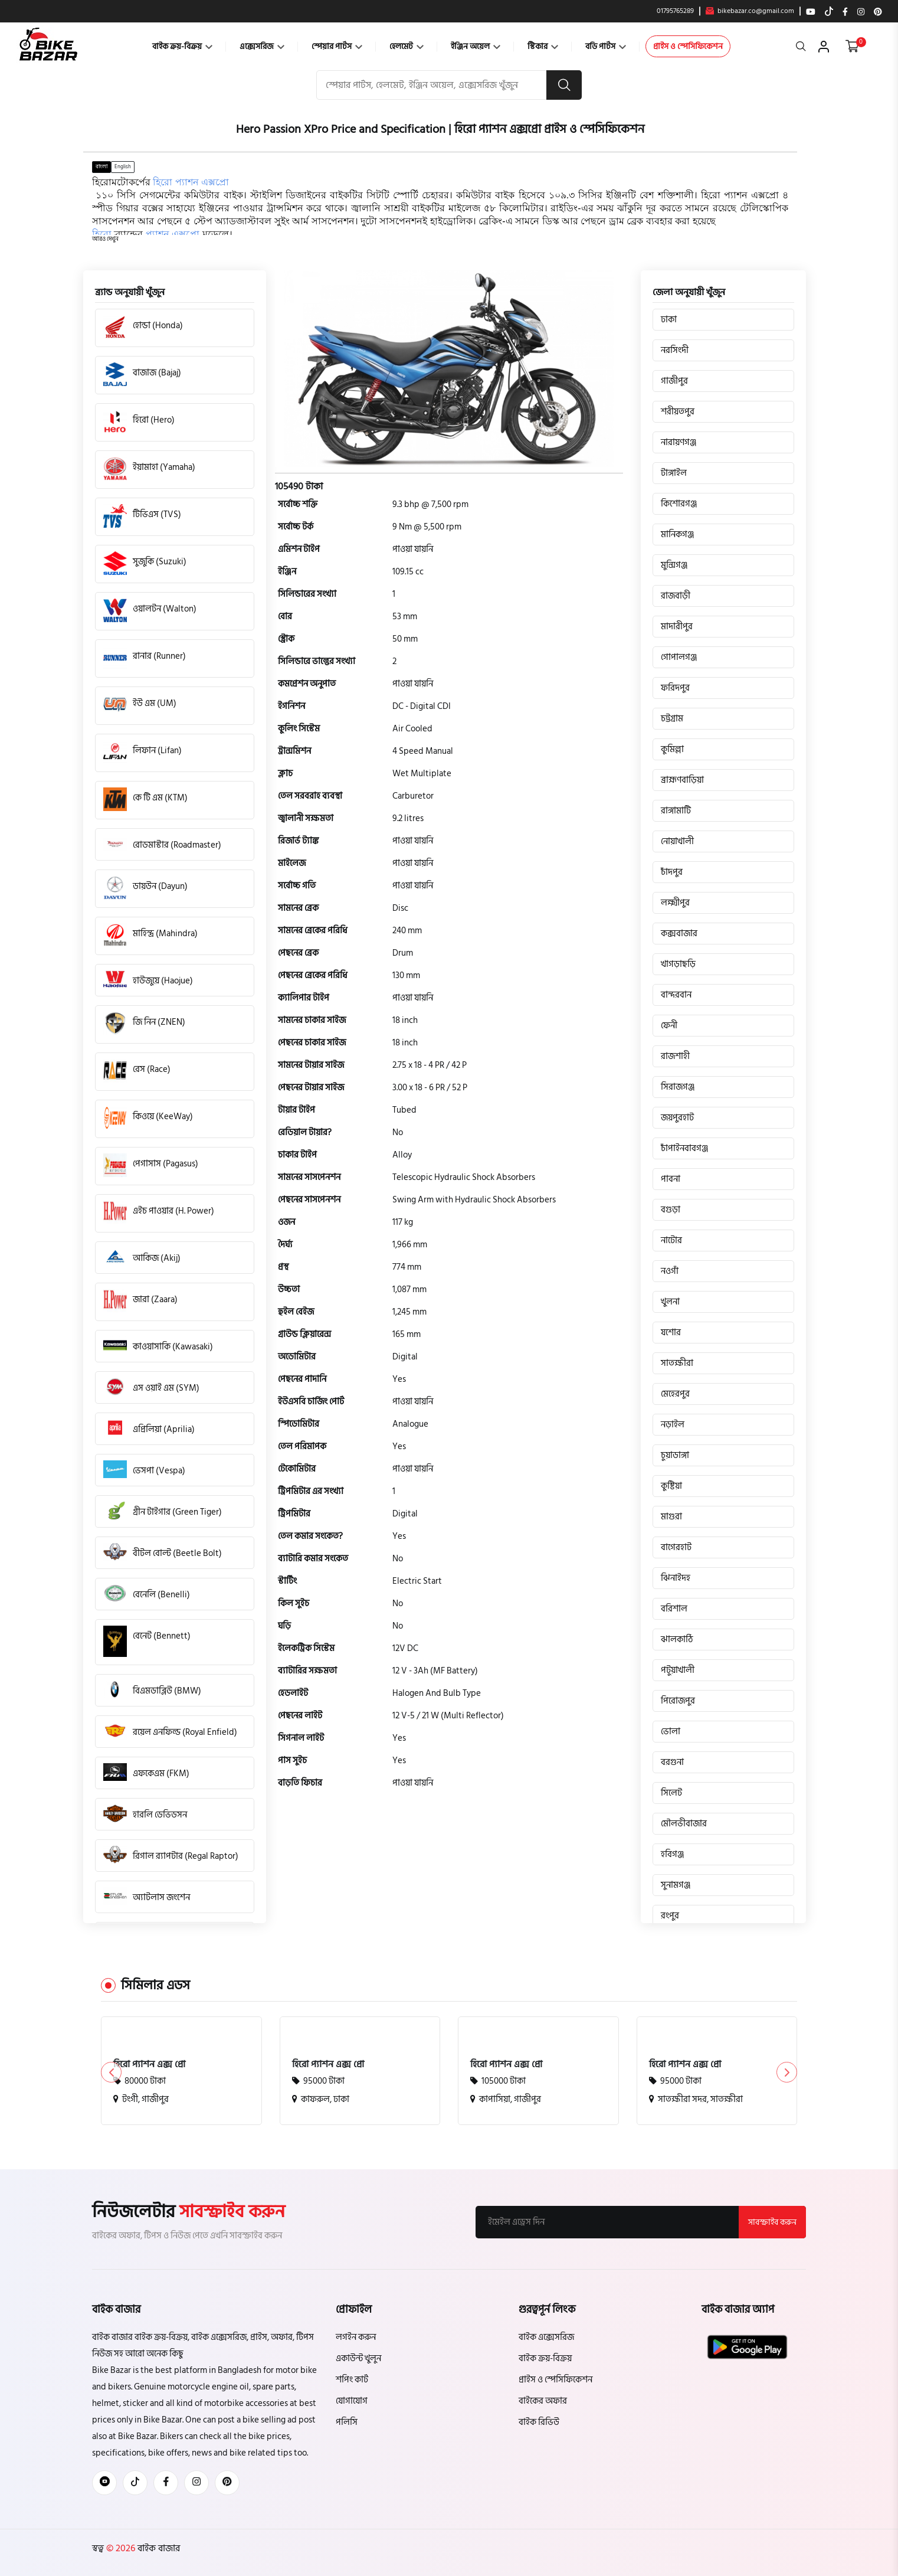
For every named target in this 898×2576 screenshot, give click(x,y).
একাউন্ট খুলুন (358, 2358)
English (122, 166)
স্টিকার (542, 46)
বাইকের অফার (543, 2401)
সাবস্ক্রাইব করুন (772, 2222)
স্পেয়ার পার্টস (337, 46)
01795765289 (675, 11)
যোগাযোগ (352, 2401)
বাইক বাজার (157, 2548)
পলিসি (347, 2422)
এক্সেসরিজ (262, 46)
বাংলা (101, 166)
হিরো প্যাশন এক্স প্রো (149, 2064)
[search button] (564, 85)
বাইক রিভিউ (539, 2422)
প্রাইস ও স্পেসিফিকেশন (688, 46)
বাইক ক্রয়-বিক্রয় (182, 46)
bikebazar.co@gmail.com (750, 11)
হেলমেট (406, 46)
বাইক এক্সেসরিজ (546, 2337)
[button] (105, 239)
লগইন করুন (356, 2337)
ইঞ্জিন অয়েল (475, 46)
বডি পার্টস (605, 46)
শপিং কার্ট (352, 2379)
